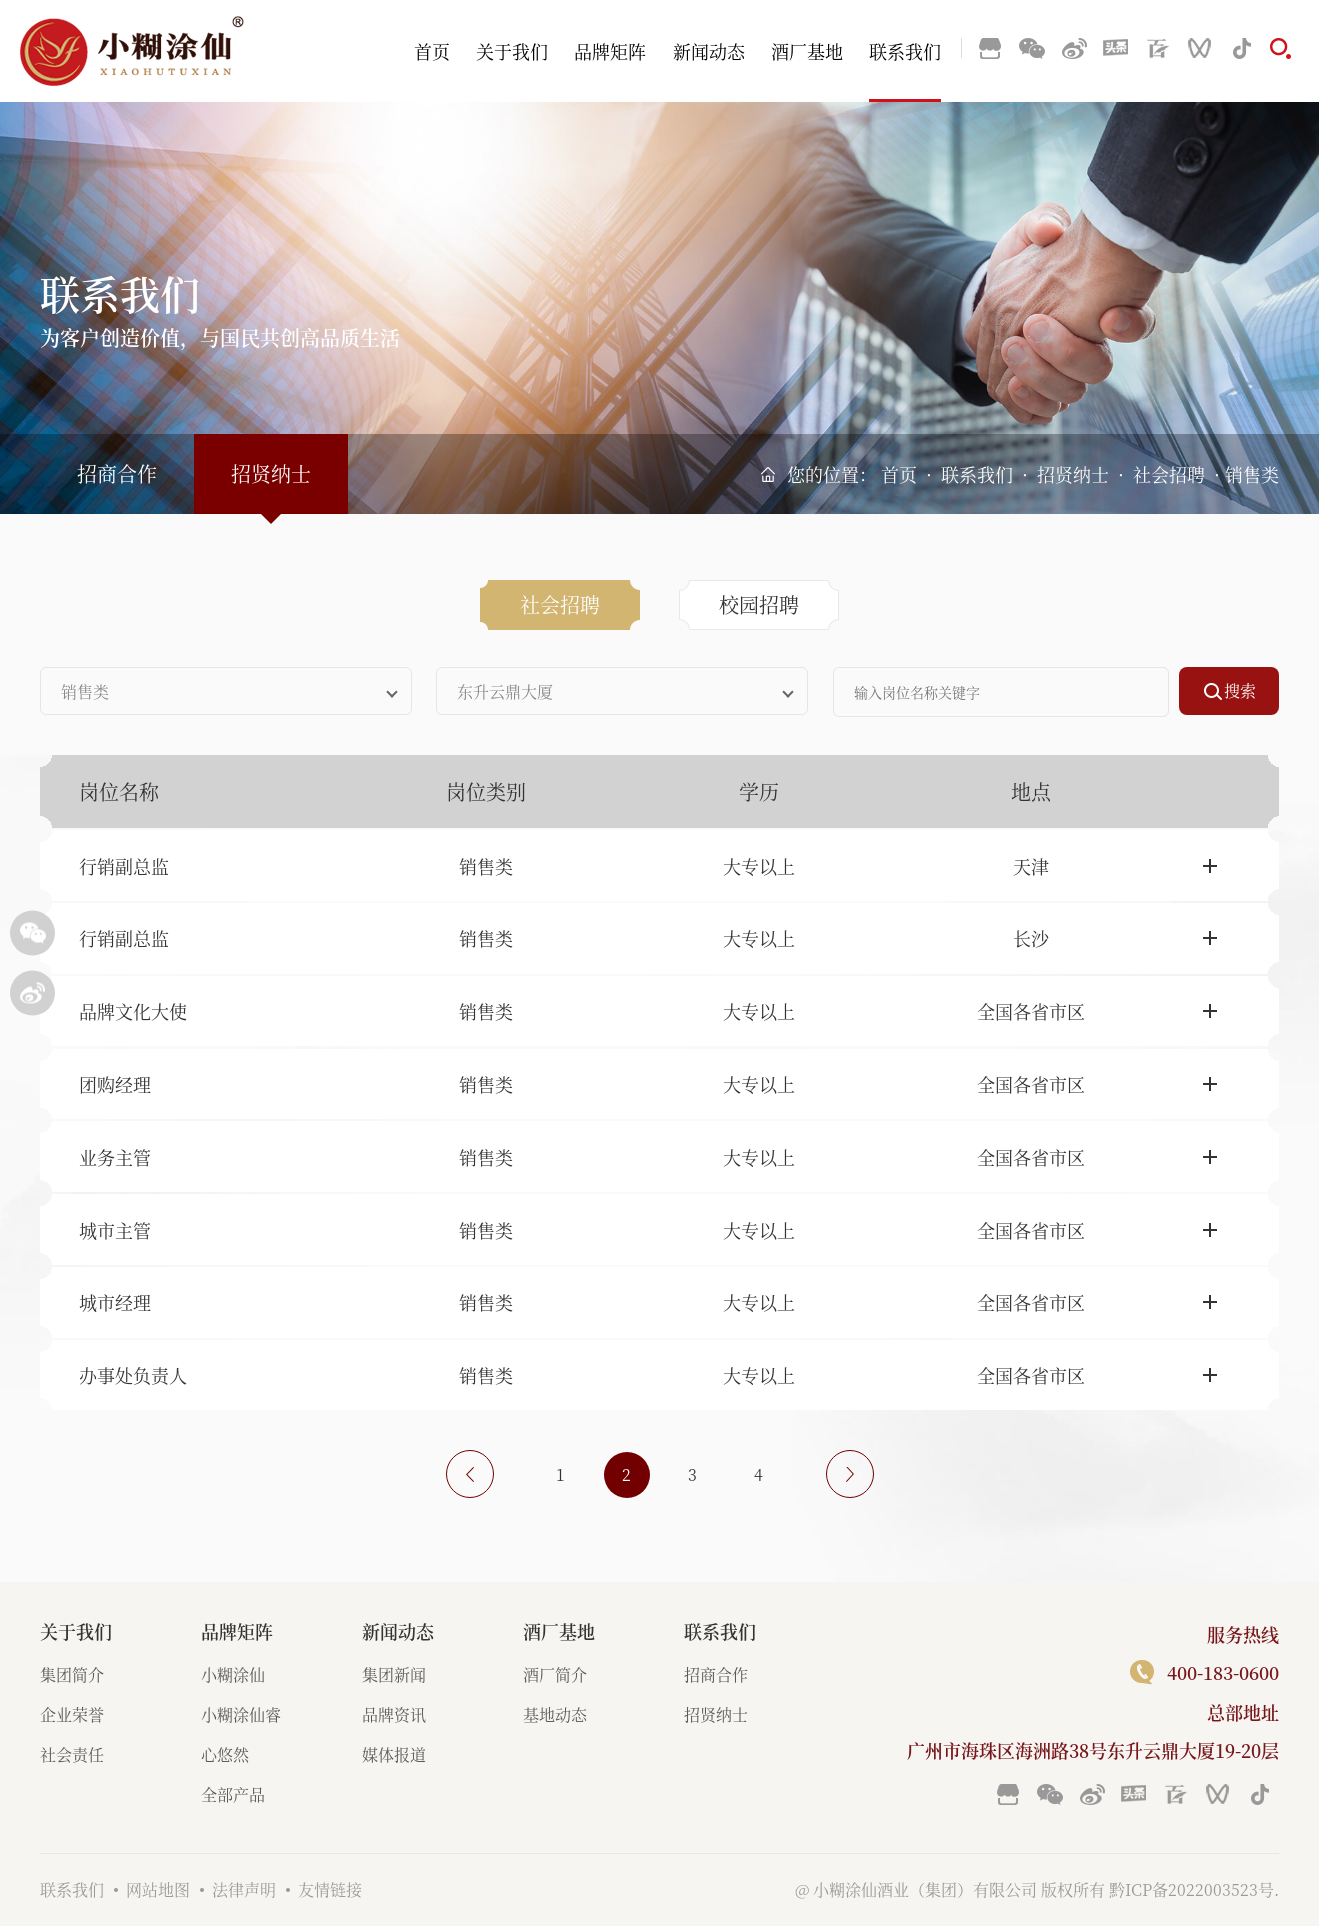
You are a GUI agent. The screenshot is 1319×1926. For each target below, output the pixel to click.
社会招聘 (1169, 474)
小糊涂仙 (233, 1674)
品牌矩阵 (610, 51)
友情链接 (330, 1889)
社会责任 (72, 1754)
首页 (432, 51)
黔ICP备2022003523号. (1194, 1889)
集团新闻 (394, 1674)
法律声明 (244, 1889)
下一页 (850, 1474)
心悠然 (225, 1754)
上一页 (470, 1474)
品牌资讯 (394, 1714)
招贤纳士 (1073, 474)
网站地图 (158, 1889)
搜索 (1240, 690)
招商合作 (117, 473)
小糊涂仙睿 (241, 1714)
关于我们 (512, 51)
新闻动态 (709, 51)
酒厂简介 (555, 1674)
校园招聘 (759, 604)
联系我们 (905, 51)
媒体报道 (394, 1754)
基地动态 (555, 1714)
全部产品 (233, 1794)
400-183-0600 (1223, 1672)
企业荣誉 (72, 1714)
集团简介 (72, 1674)
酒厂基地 (807, 51)
